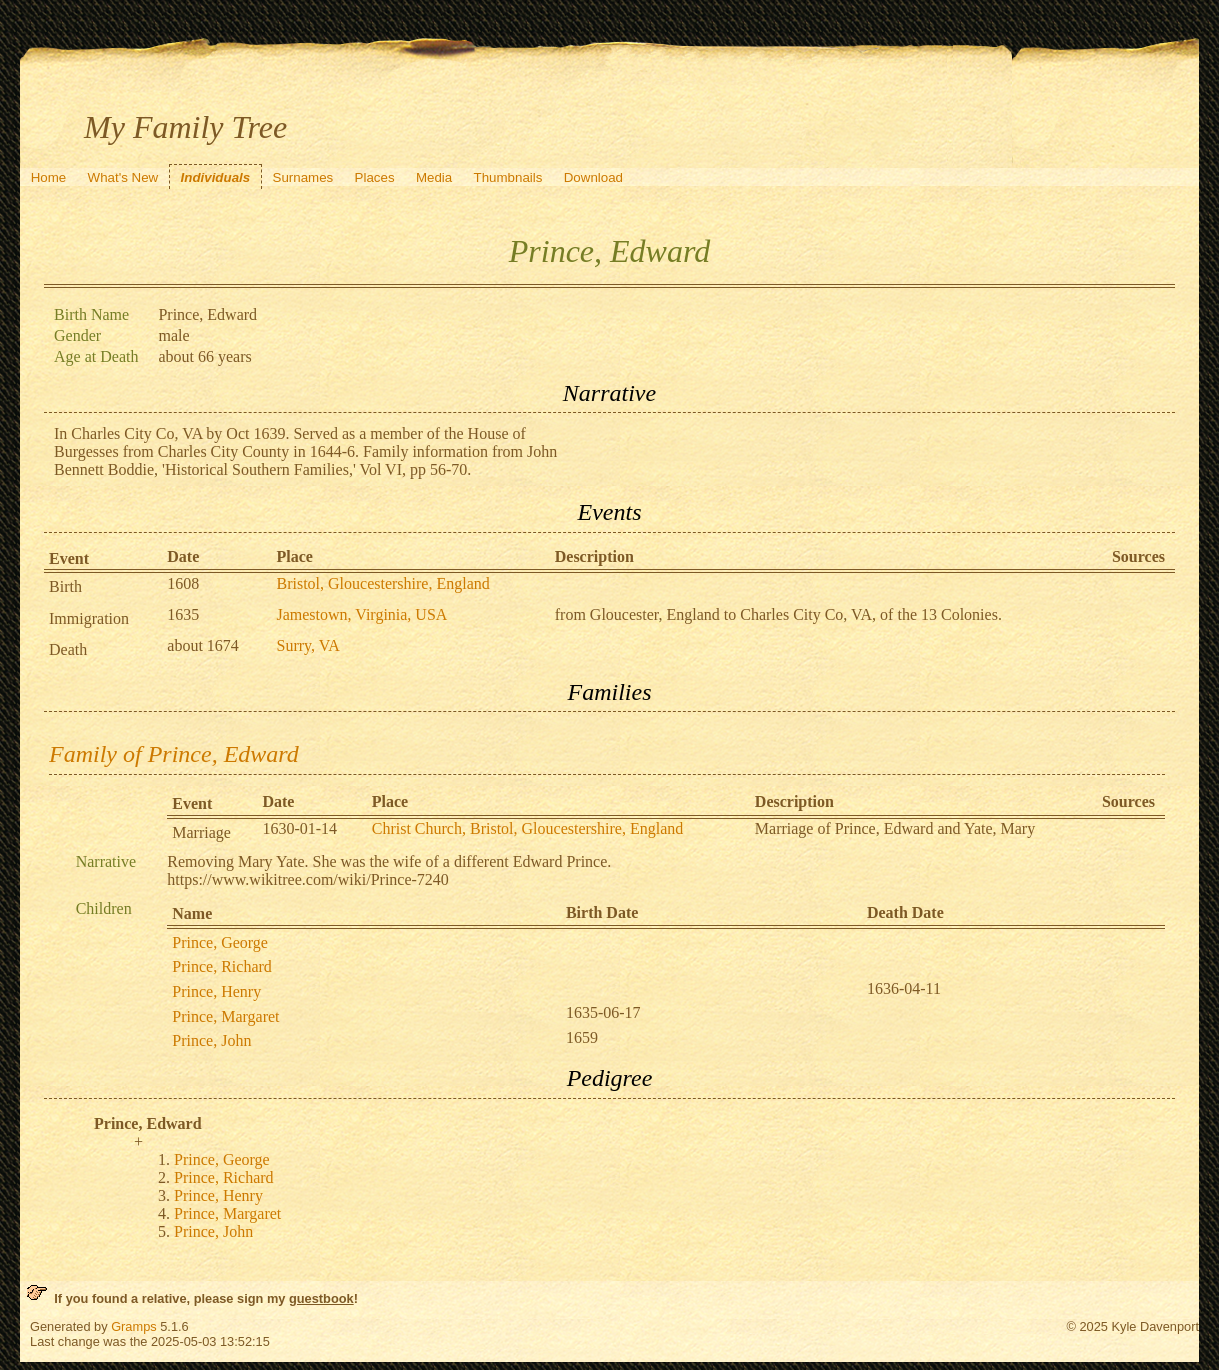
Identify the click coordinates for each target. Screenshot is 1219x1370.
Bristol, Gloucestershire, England (382, 583)
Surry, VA (307, 645)
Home (49, 177)
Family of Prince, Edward (174, 754)
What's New (123, 177)
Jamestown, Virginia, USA (361, 614)
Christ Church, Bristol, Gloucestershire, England (528, 828)
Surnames (303, 177)
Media (434, 177)
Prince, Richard (222, 966)
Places (375, 177)
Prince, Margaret (225, 1016)
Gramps (134, 1326)
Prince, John (211, 1040)
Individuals (216, 177)
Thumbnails (508, 177)
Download (593, 177)
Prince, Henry (216, 991)
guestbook (321, 1298)
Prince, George (220, 942)
